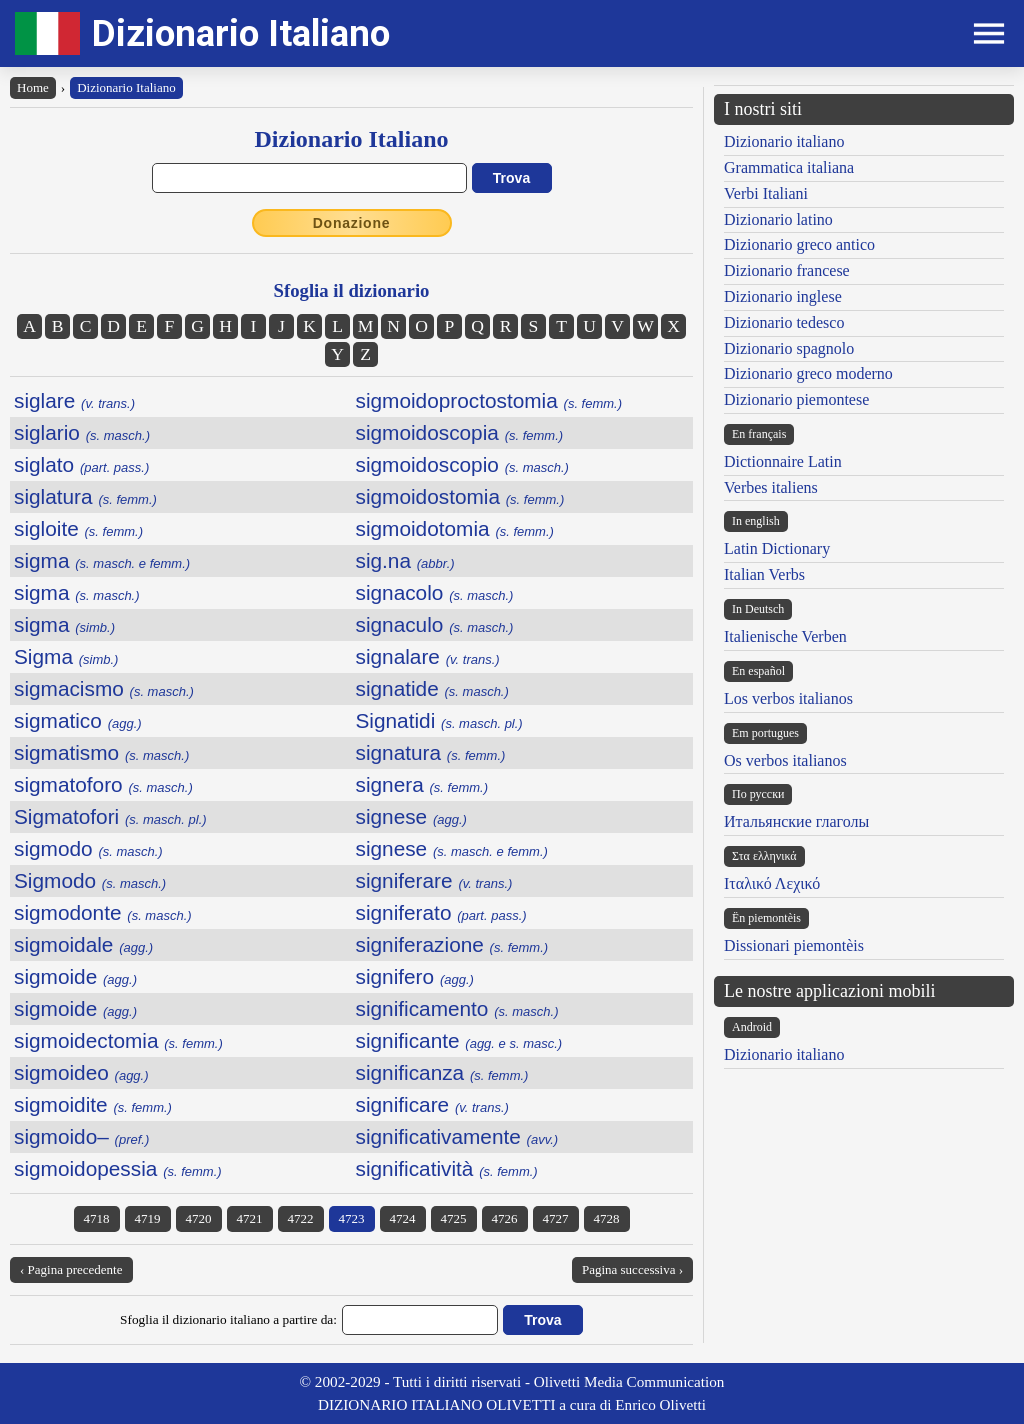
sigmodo (88, 848)
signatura (431, 752)
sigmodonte (103, 912)
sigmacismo (104, 688)
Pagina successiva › (632, 1269)
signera (422, 784)
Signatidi (439, 720)
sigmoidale (83, 944)
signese (411, 816)
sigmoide (75, 976)
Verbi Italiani (766, 193)
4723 (352, 1218)
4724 (403, 1218)
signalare (428, 656)
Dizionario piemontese (796, 399)
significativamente (457, 1136)
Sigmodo (90, 880)
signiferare (434, 880)
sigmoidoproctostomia (489, 400)
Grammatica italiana (789, 167)
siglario (82, 432)
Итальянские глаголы (796, 821)
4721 (250, 1218)
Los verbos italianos (788, 698)
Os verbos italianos (785, 760)
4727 (556, 1218)
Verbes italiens (771, 487)
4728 (607, 1218)
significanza (442, 1072)
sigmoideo (81, 1072)
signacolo (435, 592)
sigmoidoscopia (460, 432)
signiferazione (452, 944)
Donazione (352, 223)
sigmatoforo (103, 784)
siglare (74, 400)
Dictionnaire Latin (783, 461)
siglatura (85, 496)
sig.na (405, 560)
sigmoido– (81, 1136)
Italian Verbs (764, 574)
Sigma (66, 656)
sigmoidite (93, 1104)
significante (459, 1040)
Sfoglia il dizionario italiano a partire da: (228, 1319)
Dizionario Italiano (241, 33)
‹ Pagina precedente (71, 1269)
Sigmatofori (110, 816)
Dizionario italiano (784, 141)
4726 (505, 1218)
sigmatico (78, 720)
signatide (432, 688)
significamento (457, 1008)
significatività (447, 1168)
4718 (97, 1218)
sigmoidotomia (455, 528)
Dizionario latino (778, 219)
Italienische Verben (785, 636)
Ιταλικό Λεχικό (772, 883)
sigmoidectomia (118, 1040)
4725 (454, 1218)
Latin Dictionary (777, 548)
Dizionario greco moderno (808, 373)
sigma (102, 560)
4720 (199, 1218)
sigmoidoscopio (462, 464)
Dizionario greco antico (799, 244)
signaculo (435, 624)
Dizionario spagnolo (789, 348)
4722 (301, 1218)
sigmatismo (101, 752)
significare (432, 1104)
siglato (81, 464)
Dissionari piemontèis (794, 945)
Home (33, 87)
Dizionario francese (787, 270)
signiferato (441, 912)
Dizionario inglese (783, 296)
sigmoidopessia (118, 1168)
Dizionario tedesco (784, 322)
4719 (148, 1218)
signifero (415, 976)
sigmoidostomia (460, 496)
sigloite (78, 528)
